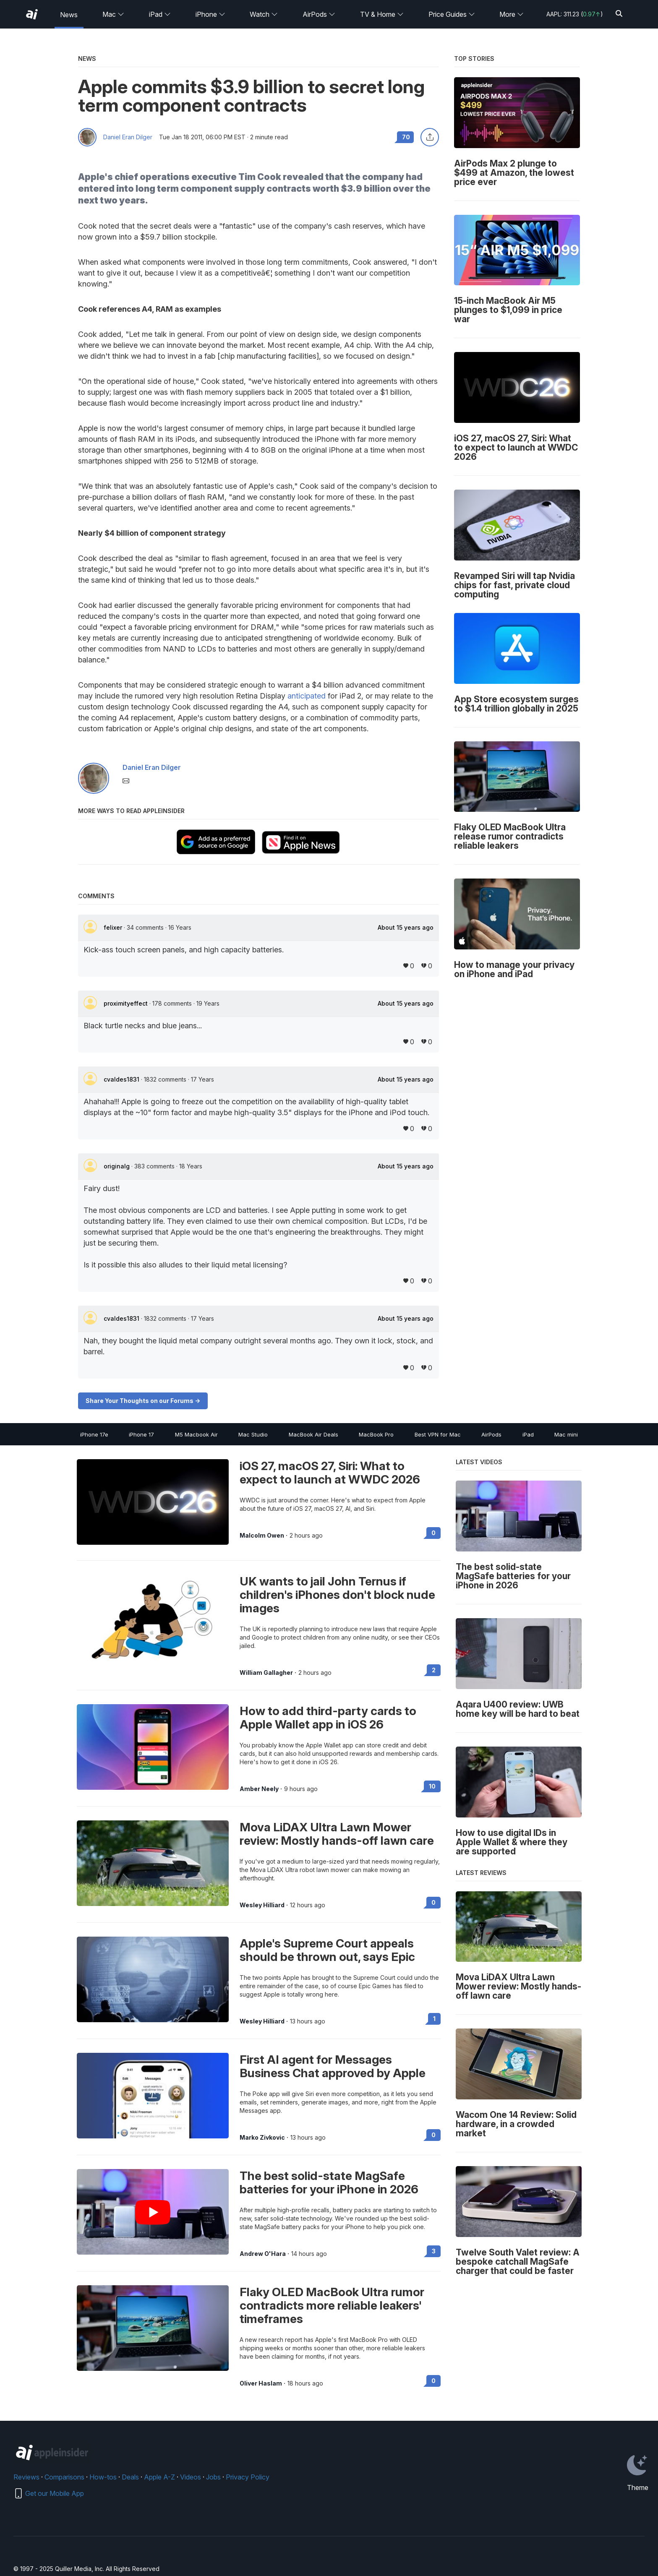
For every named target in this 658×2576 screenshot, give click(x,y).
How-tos (103, 2477)
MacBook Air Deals (313, 1434)
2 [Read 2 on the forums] (434, 1670)
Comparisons (64, 2477)
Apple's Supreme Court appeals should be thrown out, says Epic (327, 1950)
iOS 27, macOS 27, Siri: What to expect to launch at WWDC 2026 (330, 1472)
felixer (114, 927)
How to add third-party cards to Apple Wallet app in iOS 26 (328, 1717)
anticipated (306, 695)
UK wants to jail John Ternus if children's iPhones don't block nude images (337, 1594)
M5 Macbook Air (196, 1434)
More (511, 14)
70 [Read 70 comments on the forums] (406, 137)
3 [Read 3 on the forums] (434, 2251)
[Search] (619, 14)
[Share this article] (429, 137)
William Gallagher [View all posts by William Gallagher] (266, 1672)
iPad (160, 14)
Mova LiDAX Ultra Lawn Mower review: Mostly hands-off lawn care (337, 1834)
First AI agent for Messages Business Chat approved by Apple (333, 2066)
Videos (190, 2477)
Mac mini (566, 1434)
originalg (117, 1166)
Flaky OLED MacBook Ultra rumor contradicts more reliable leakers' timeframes (332, 2305)
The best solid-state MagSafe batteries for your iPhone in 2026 (329, 2182)
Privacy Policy (247, 2477)
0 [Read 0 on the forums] (433, 1532)
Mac (113, 14)
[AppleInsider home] (32, 14)
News (69, 14)
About (405, 927)
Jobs (213, 2477)
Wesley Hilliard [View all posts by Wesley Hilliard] (262, 1905)
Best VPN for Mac (438, 1434)
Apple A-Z (159, 2477)
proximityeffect (126, 1003)
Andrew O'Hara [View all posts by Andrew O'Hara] (263, 2253)
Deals (130, 2477)
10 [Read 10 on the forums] (432, 1786)
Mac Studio (253, 1434)
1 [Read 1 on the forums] (434, 2018)
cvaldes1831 (122, 1079)
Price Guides (451, 14)
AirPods (319, 14)
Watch (264, 14)
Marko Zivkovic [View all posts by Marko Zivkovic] (262, 2137)
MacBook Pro (376, 1434)
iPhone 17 (141, 1434)
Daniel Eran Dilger (127, 137)
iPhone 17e (94, 1434)
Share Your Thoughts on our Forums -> (143, 1400)
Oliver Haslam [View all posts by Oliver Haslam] (261, 2383)
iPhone (210, 14)
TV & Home (382, 14)
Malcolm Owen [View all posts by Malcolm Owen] (262, 1535)
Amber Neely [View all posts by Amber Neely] (259, 1789)
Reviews (26, 2477)
